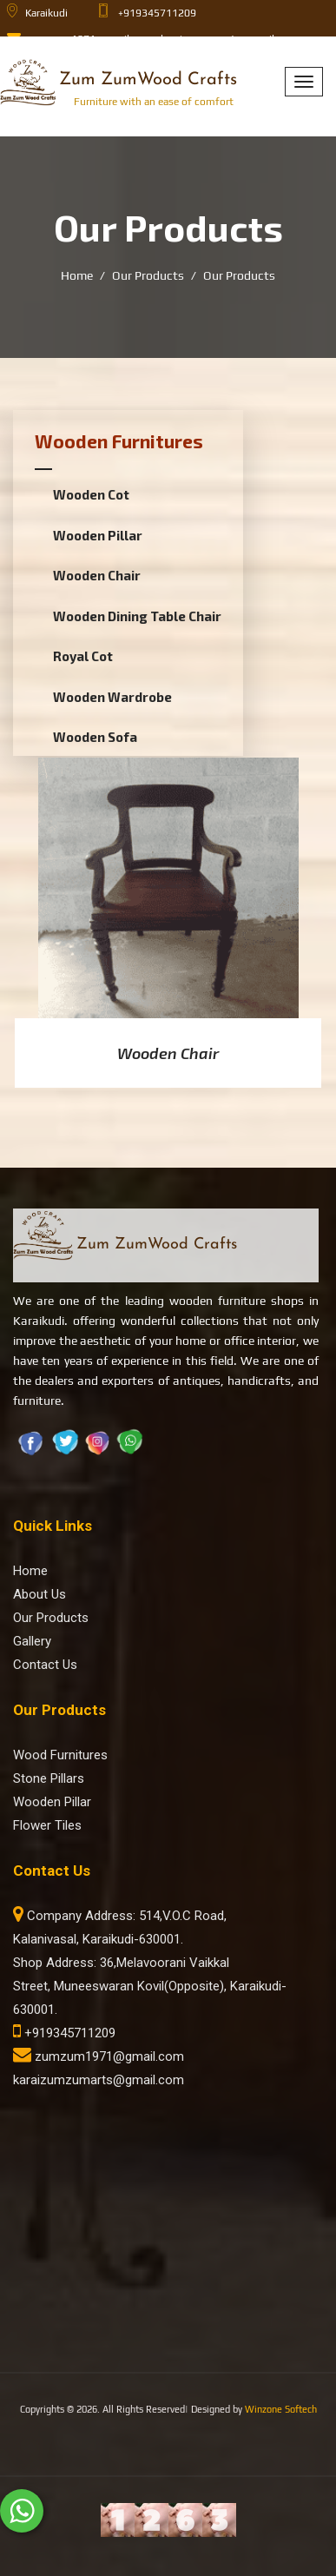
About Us (39, 1594)
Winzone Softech (281, 2409)
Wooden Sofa (95, 737)
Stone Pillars (48, 1778)
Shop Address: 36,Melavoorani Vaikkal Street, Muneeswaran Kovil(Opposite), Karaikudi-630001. (150, 1986)
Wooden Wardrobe (112, 697)
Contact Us (45, 1664)
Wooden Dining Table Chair (137, 616)
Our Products (148, 275)
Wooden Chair (97, 575)
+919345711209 (64, 2033)
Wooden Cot (91, 494)
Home (77, 275)
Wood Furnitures (60, 1755)
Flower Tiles (47, 1825)
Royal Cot (83, 656)
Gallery (32, 1641)
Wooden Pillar (97, 535)
